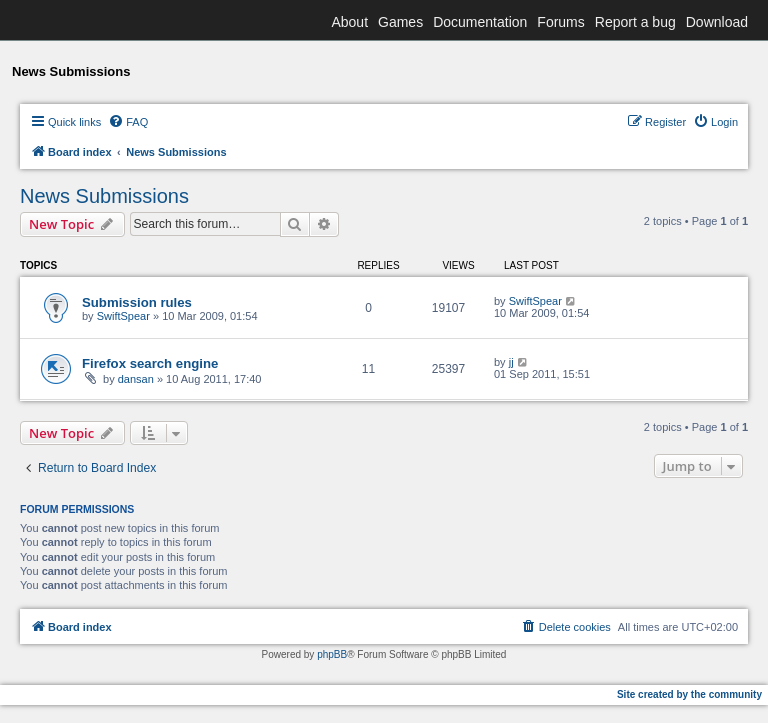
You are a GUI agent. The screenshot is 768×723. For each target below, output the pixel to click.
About (349, 22)
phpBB (332, 654)
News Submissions (104, 196)
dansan (136, 379)
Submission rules (137, 302)
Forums (560, 22)
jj (511, 362)
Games (400, 22)
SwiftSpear (123, 316)
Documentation (480, 22)
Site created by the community (689, 694)
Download (717, 22)
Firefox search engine (150, 363)
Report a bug (635, 22)
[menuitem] (128, 122)
